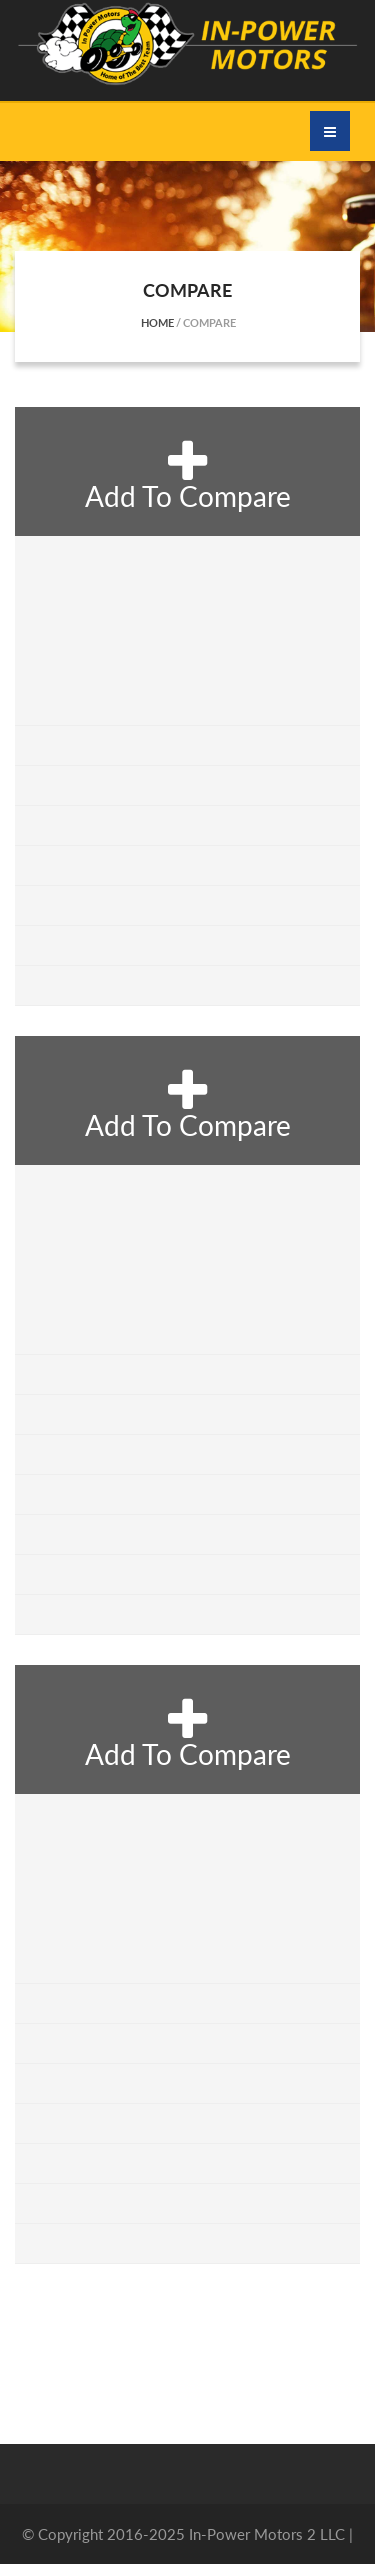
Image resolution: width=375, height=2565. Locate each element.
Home (157, 322)
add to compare (187, 475)
